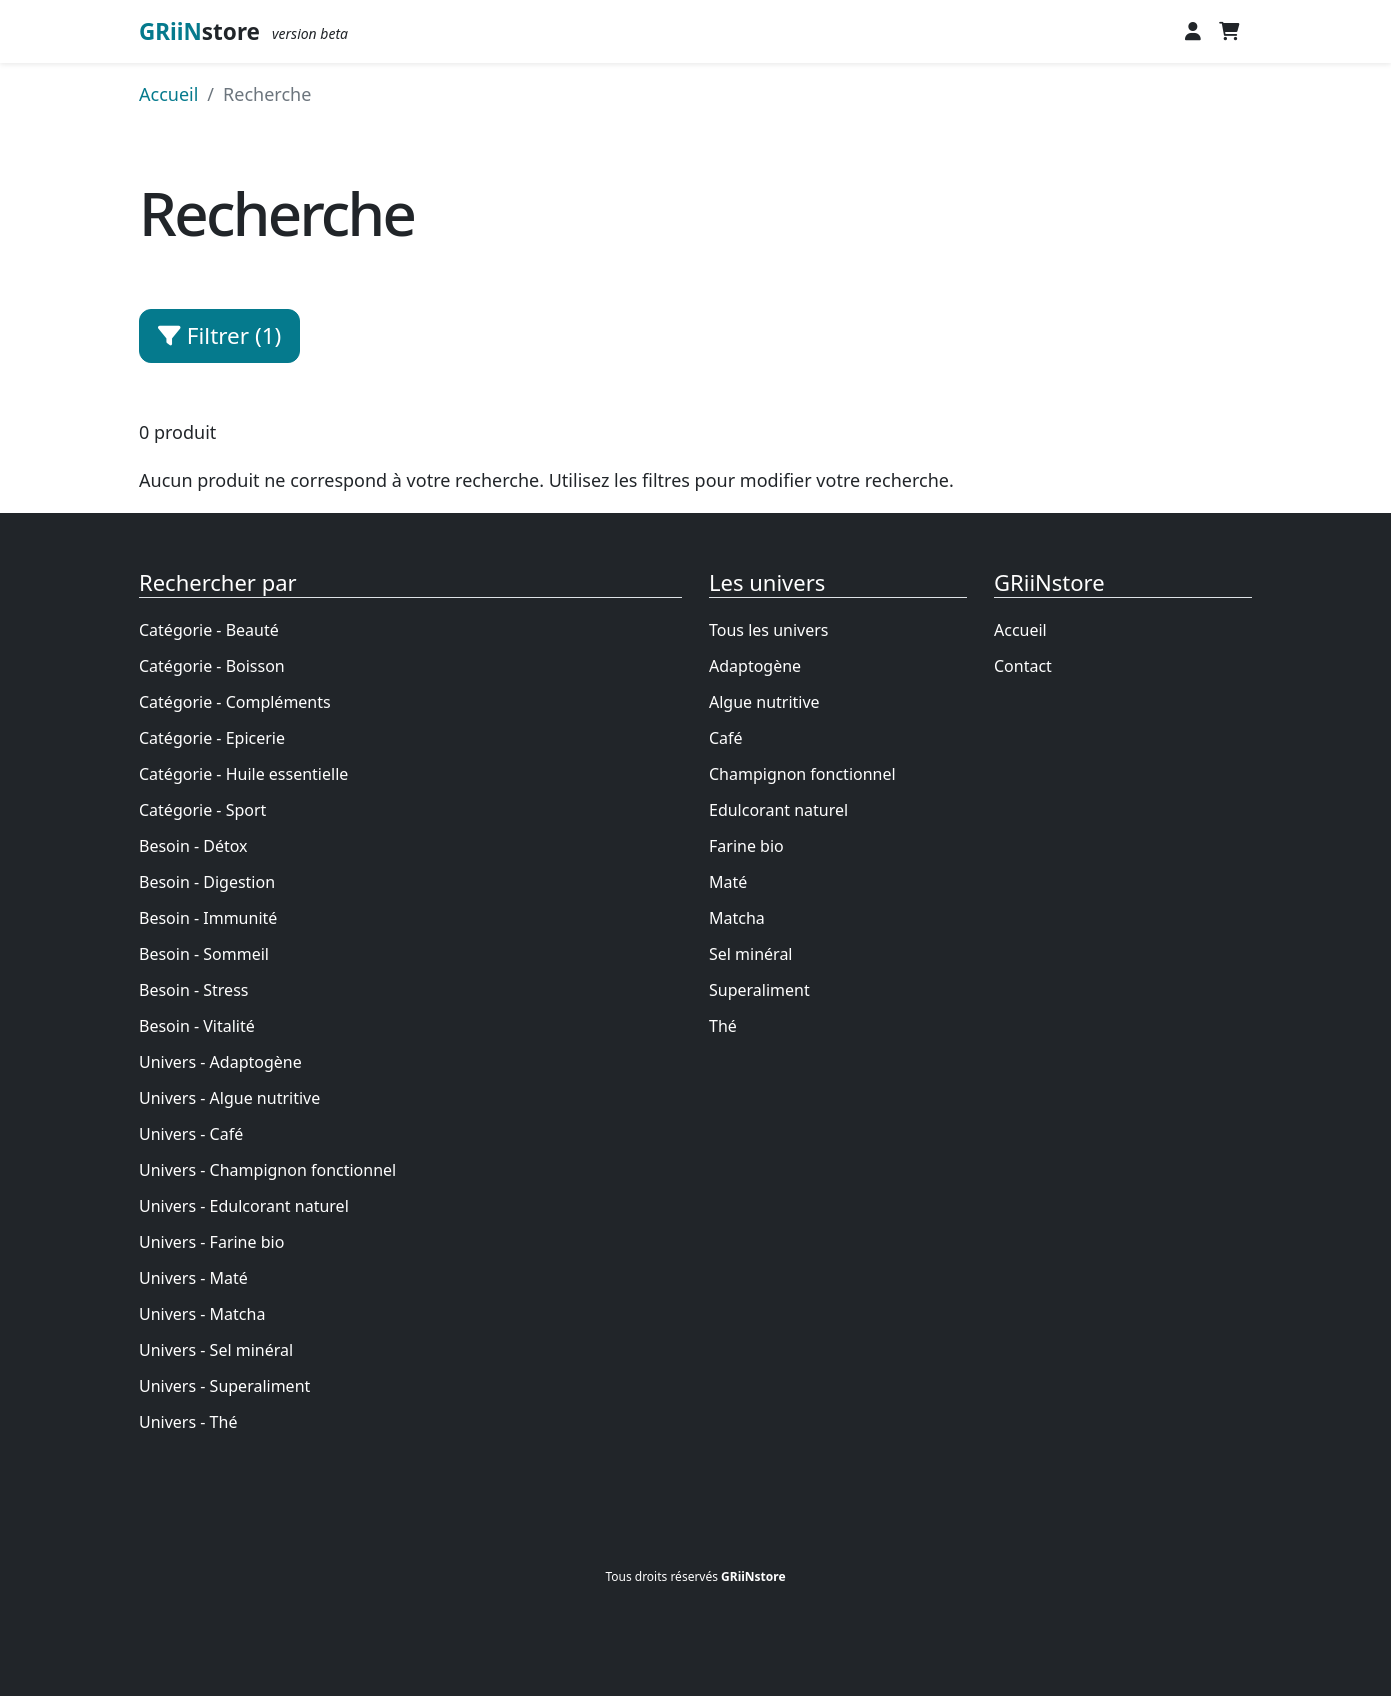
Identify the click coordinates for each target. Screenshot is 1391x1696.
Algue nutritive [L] (764, 702)
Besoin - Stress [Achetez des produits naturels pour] (193, 990)
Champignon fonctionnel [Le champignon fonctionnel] (802, 774)
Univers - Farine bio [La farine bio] (211, 1242)
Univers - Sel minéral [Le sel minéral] (216, 1350)
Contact (1023, 666)
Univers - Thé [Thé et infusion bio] (188, 1422)
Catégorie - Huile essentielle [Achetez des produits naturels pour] (243, 774)
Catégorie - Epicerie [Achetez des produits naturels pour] (212, 738)
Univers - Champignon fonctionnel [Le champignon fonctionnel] (267, 1170)
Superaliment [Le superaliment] (759, 990)
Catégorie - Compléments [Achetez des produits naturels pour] (235, 702)
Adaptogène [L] (755, 666)
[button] (1193, 31)
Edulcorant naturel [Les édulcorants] (778, 810)
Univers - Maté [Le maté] (193, 1278)
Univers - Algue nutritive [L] (229, 1098)
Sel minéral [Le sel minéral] (751, 954)
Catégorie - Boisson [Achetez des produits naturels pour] (212, 666)
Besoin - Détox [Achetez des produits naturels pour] (193, 846)
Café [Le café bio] (726, 738)
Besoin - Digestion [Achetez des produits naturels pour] (207, 882)
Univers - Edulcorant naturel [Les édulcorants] (244, 1206)
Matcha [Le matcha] (737, 918)
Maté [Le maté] (728, 882)
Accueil (1020, 630)
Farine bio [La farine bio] (746, 846)
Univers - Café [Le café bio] (191, 1134)
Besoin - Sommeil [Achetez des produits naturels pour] (204, 954)
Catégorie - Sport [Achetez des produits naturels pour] (202, 810)
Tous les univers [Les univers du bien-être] (768, 630)
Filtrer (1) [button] (219, 335)
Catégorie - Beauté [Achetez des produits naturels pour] (209, 630)
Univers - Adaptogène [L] (220, 1062)
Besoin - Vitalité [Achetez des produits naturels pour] (197, 1026)
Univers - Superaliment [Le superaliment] (224, 1386)
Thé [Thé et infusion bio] (723, 1026)
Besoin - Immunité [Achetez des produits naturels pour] (208, 918)
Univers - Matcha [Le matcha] (202, 1314)
